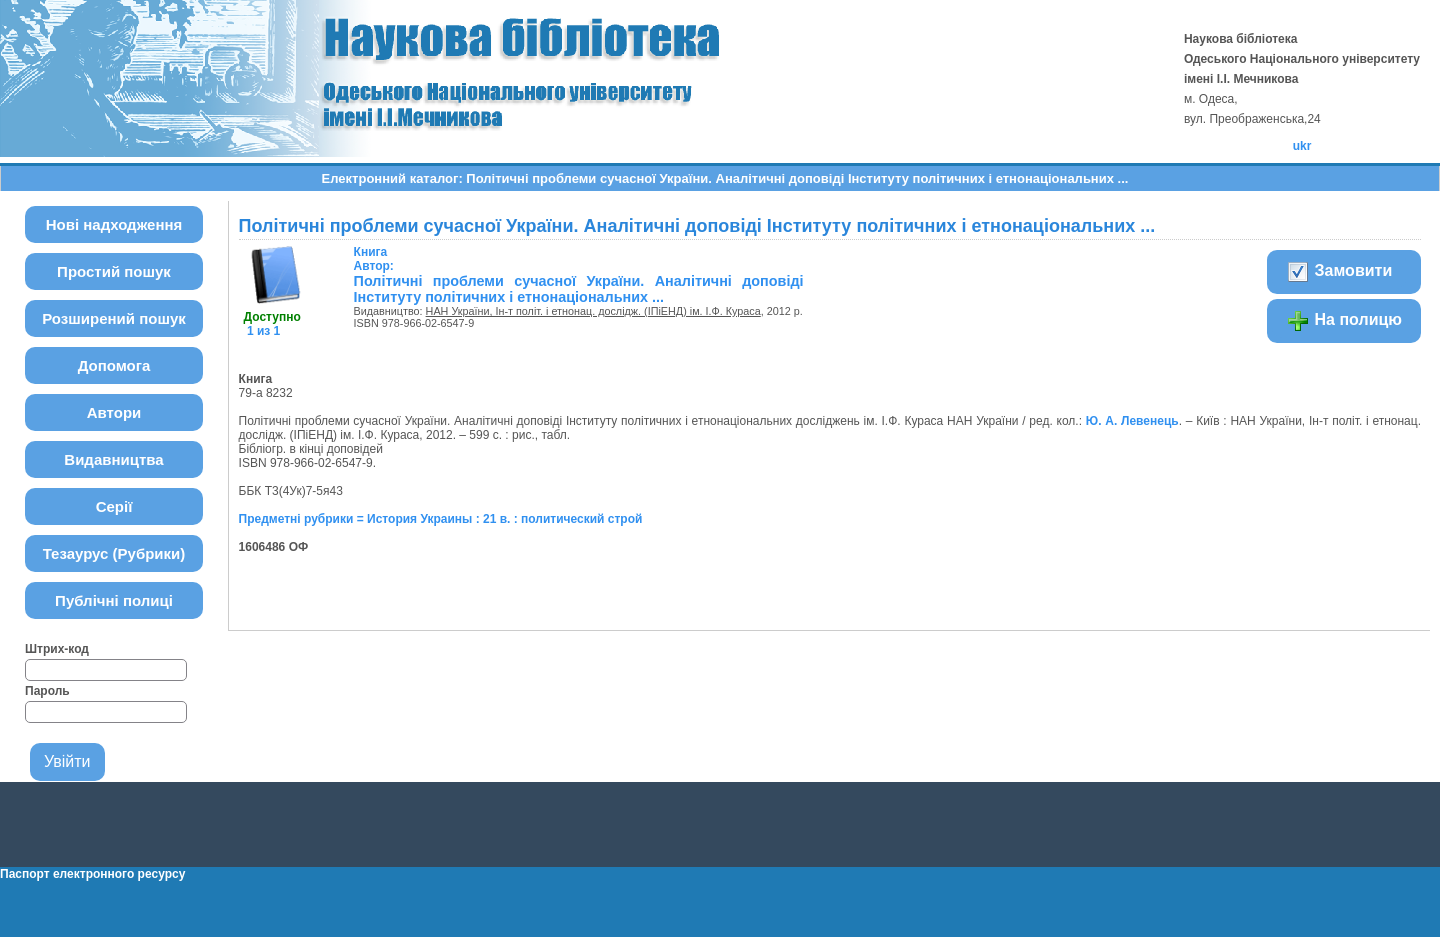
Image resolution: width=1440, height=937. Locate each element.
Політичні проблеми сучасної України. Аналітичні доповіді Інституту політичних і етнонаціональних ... (579, 289)
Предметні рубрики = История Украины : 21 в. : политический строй (441, 519)
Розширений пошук (114, 318)
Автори (114, 412)
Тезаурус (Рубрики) (114, 553)
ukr (1302, 146)
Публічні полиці (114, 600)
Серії (114, 506)
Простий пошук (114, 271)
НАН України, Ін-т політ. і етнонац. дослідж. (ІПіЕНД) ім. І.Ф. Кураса (593, 311)
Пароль (47, 691)
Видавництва (113, 459)
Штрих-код (57, 649)
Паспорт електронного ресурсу (92, 874)
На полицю (1344, 321)
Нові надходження (114, 224)
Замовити (1339, 272)
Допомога (114, 365)
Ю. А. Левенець (1132, 421)
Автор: (374, 259)
